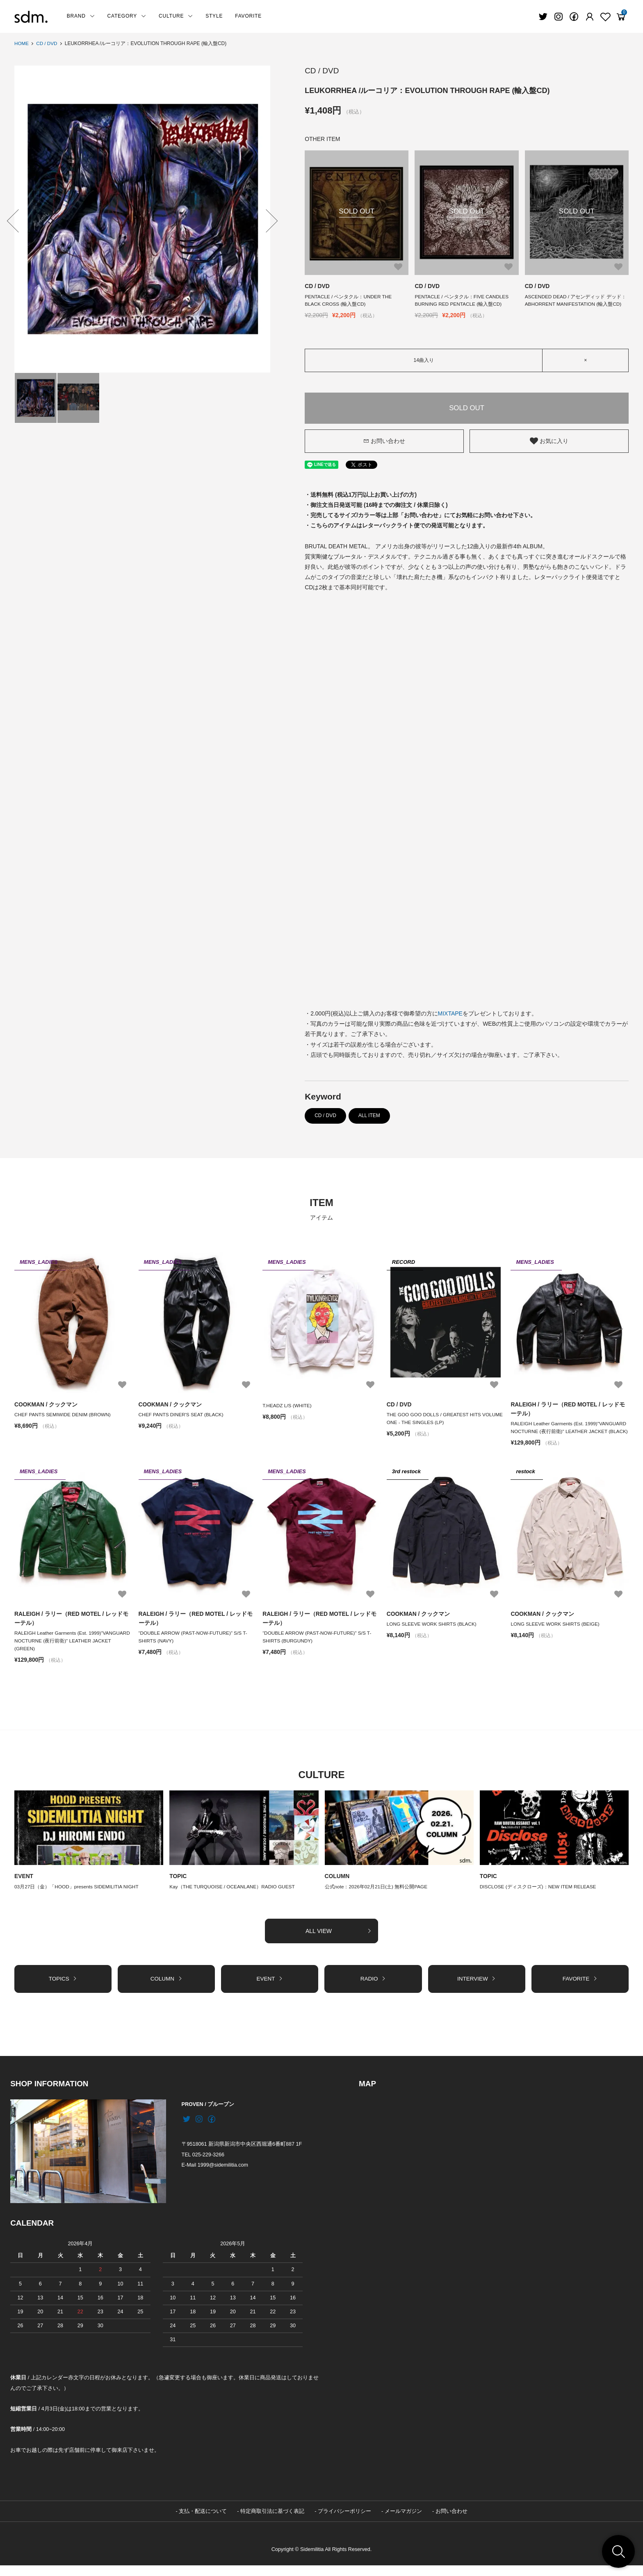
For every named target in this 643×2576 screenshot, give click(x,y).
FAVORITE (248, 16)
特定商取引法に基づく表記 (272, 2521)
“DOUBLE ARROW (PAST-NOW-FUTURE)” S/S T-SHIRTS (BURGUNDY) (317, 1646)
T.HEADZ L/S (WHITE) (287, 1406)
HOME (21, 43)
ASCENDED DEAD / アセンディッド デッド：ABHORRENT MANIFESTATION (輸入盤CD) (576, 300)
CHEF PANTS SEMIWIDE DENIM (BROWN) (63, 1415)
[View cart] (621, 17)
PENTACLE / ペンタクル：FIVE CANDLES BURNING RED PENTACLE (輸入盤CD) (462, 300)
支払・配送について (203, 2521)
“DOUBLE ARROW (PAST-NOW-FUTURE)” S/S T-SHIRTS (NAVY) (194, 1646)
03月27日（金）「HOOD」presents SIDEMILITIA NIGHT (77, 1896)
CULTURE (176, 16)
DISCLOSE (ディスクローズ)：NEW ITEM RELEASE (538, 1896)
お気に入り (549, 441)
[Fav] (589, 17)
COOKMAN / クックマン (46, 1405)
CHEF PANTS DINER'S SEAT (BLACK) (184, 1415)
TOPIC (178, 1886)
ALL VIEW (339, 1941)
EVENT (24, 1886)
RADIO (373, 1988)
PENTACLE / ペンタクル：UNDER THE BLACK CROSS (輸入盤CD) (348, 300)
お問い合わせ (384, 441)
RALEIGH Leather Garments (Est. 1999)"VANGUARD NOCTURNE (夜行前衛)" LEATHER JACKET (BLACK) (569, 1432)
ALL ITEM (369, 1116)
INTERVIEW (476, 1988)
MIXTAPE (450, 1014)
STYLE (214, 16)
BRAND (81, 16)
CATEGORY (126, 16)
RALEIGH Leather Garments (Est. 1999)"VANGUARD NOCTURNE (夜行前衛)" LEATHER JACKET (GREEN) (73, 1650)
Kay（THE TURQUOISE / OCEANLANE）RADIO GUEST (232, 1896)
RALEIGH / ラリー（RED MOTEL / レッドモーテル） (568, 1409)
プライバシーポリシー (344, 2521)
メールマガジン (403, 2521)
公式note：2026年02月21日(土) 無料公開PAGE (377, 1896)
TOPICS (63, 1988)
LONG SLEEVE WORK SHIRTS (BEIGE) (556, 1633)
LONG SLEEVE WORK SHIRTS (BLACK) (432, 1633)
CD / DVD (47, 43)
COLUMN (337, 1886)
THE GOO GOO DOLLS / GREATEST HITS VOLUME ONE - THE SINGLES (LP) (446, 1419)
